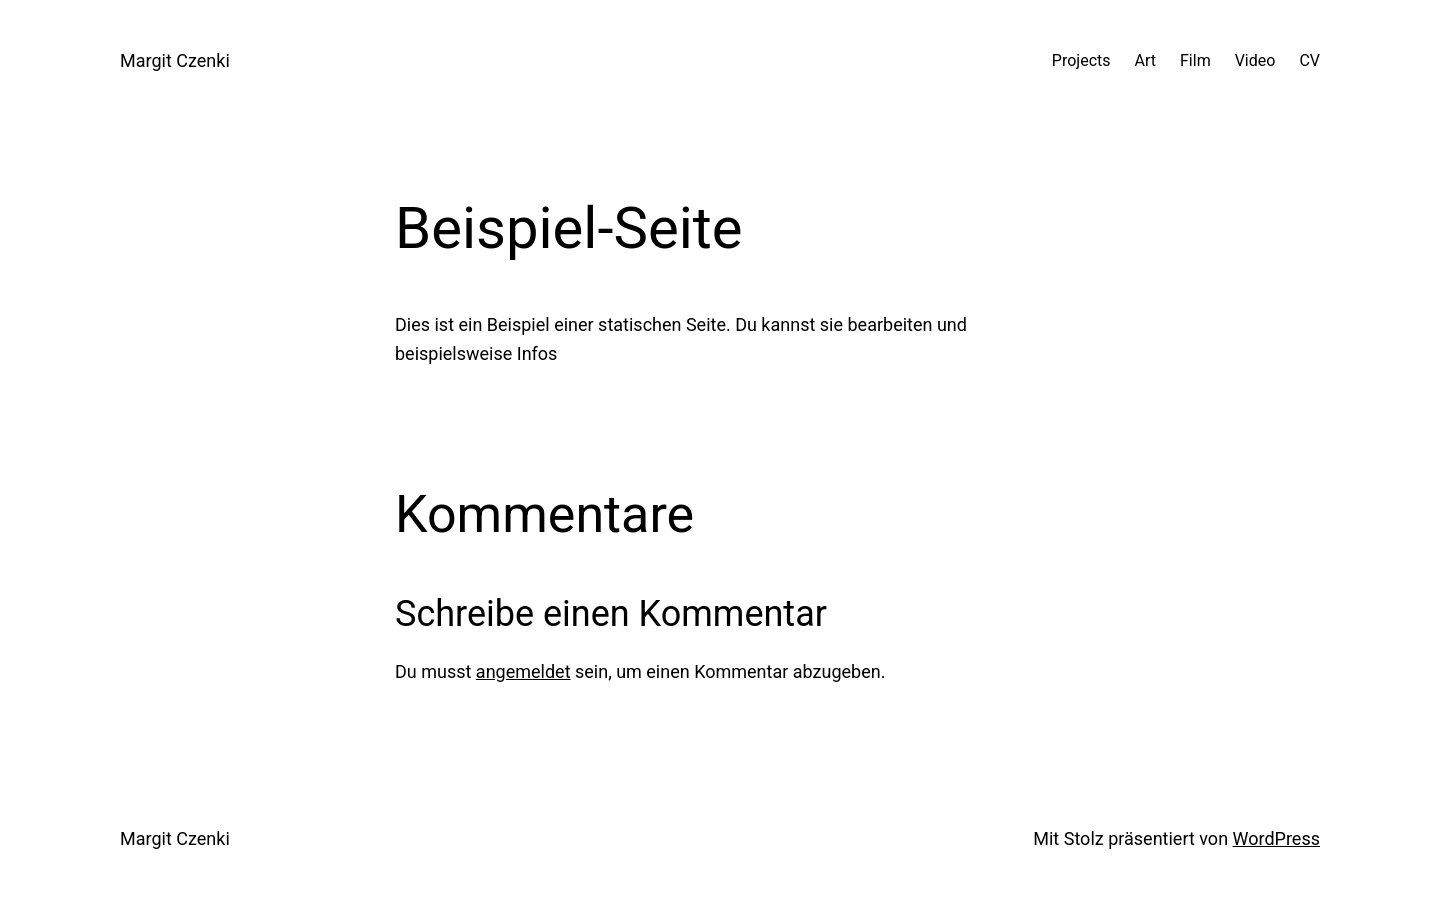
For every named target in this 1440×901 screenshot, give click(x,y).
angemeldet (523, 671)
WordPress (1276, 838)
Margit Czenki (175, 60)
